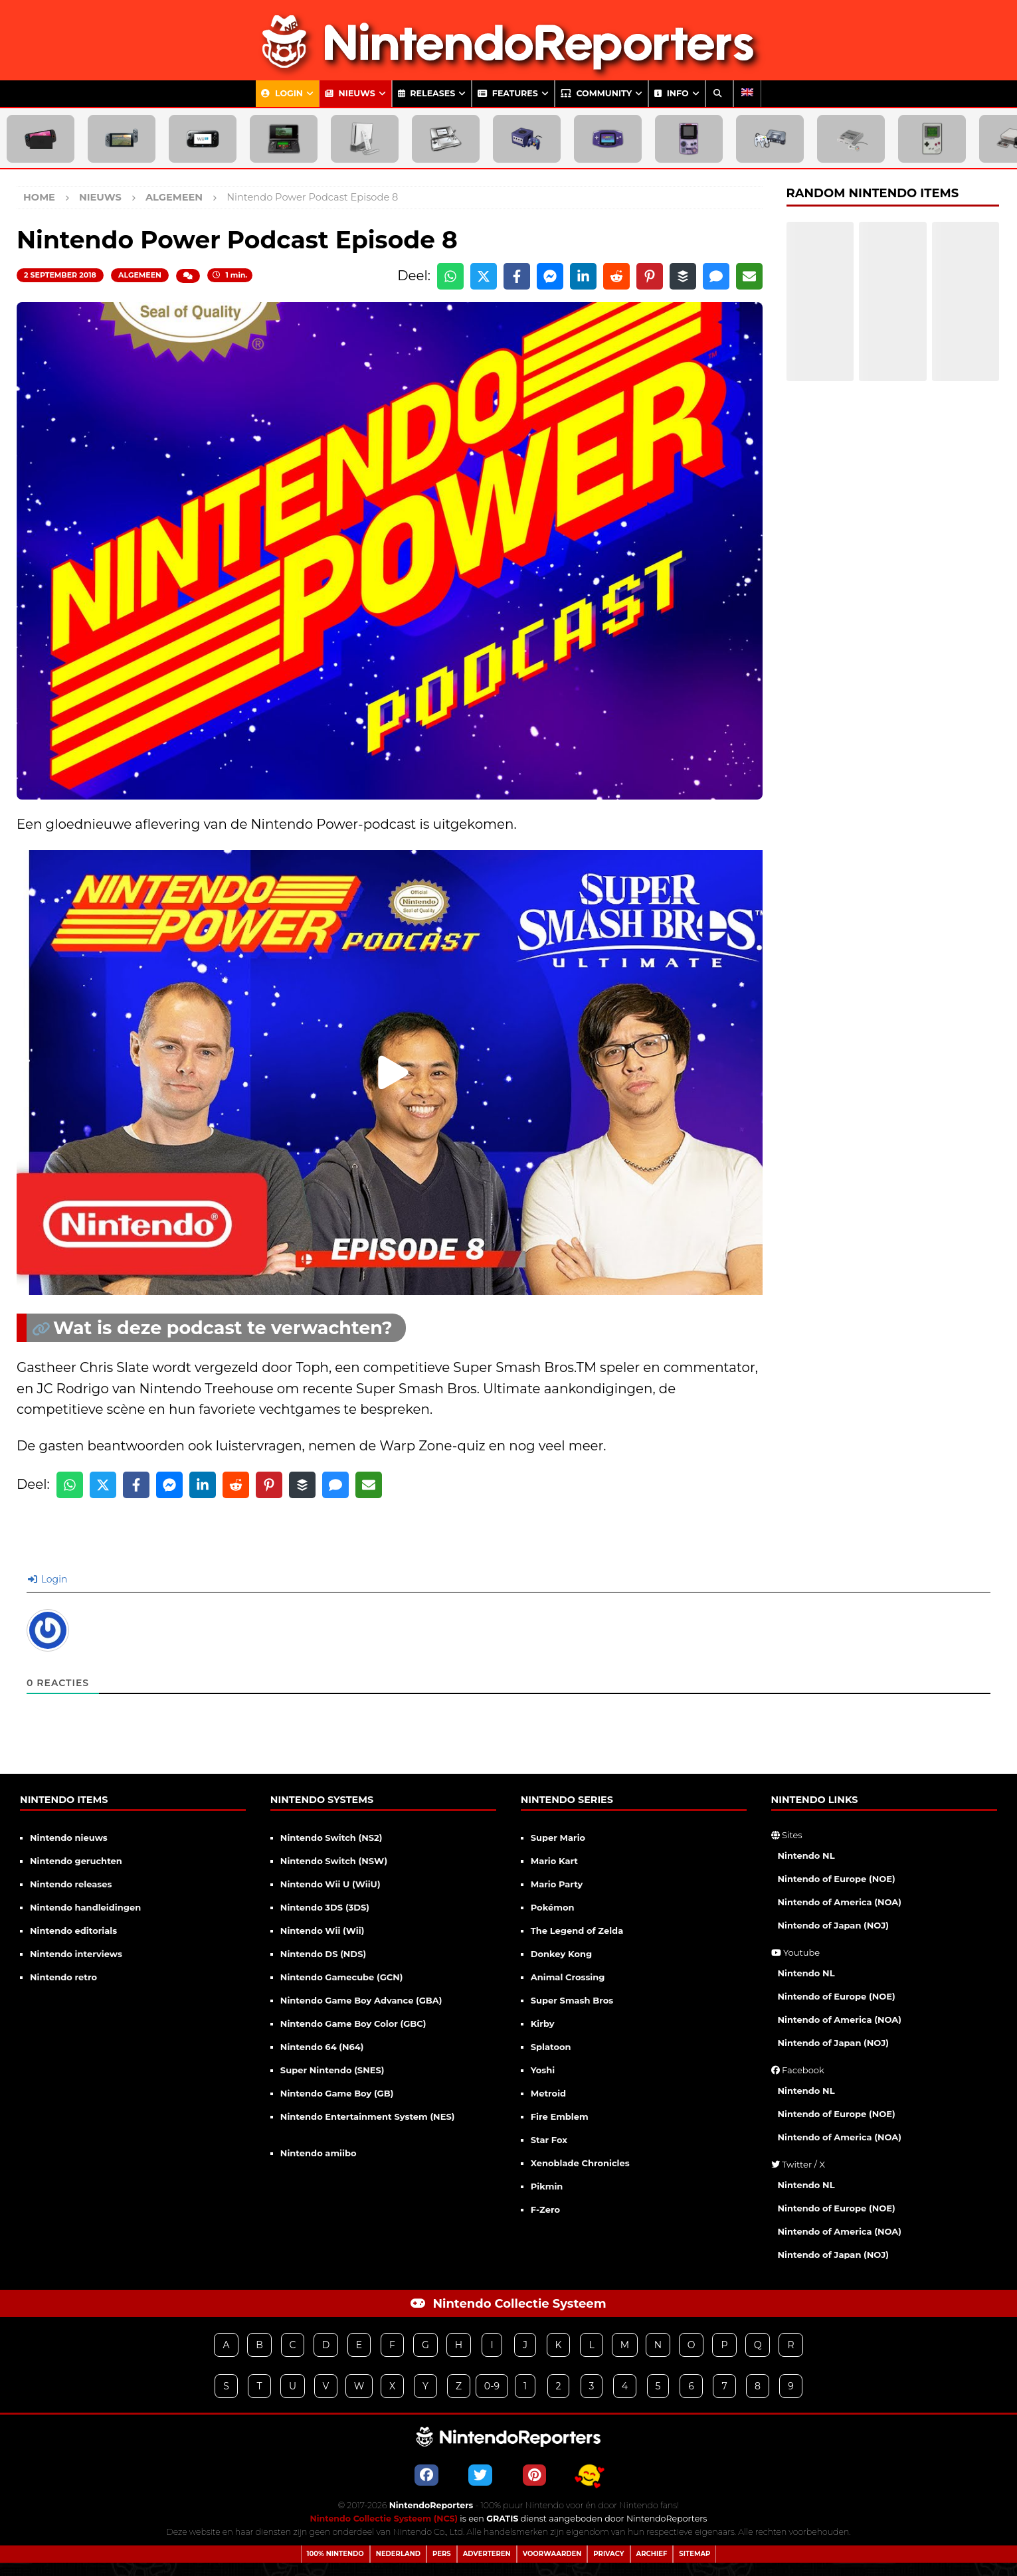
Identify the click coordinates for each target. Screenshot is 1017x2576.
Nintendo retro (63, 1977)
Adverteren (487, 2553)
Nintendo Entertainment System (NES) (367, 2116)
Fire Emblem (560, 2116)
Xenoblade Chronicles (580, 2163)
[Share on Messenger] (550, 276)
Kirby (543, 2023)
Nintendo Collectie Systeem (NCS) (384, 2519)
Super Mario (558, 1837)
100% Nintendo (335, 2553)
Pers (441, 2553)
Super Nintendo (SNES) (332, 2070)
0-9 (492, 2386)
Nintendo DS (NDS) (323, 1953)
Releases (427, 93)
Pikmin (547, 2186)
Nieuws (350, 93)
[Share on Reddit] (616, 276)
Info (671, 93)
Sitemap (694, 2553)
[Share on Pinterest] (649, 276)
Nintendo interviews (76, 1953)
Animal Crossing (568, 1977)
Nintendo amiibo (318, 2153)
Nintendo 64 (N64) (322, 2046)
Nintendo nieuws (69, 1837)
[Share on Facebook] (517, 276)
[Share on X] (483, 276)
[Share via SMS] (716, 276)
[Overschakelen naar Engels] (747, 93)
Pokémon (553, 1907)
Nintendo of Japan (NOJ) (833, 1925)
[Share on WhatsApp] (450, 276)
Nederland (398, 2553)
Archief (652, 2553)
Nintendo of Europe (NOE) (836, 1878)
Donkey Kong (561, 1953)
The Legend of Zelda (577, 1930)
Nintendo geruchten (76, 1860)
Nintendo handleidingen (85, 1907)
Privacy (608, 2553)
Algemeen (139, 275)
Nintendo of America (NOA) (839, 1902)
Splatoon (551, 2046)
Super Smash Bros (572, 2000)
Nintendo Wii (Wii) (322, 1930)
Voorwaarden (552, 2553)
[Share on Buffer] (683, 276)
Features (508, 93)
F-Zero (545, 2209)
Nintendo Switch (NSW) (333, 1860)
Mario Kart (554, 1860)
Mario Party (557, 1884)
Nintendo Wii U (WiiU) (330, 1884)
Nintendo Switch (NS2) (331, 1837)
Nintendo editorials (73, 1930)
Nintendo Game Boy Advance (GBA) (361, 2000)
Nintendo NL (806, 1855)
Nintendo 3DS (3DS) (324, 1907)
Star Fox (549, 2139)
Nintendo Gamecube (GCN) (341, 1977)
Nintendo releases (71, 1884)
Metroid (548, 2093)
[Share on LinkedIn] (583, 276)
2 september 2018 (60, 275)
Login (282, 93)
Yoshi (543, 2070)
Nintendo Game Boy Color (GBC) (353, 2023)
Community (596, 93)
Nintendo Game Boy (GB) (336, 2093)
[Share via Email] (749, 276)
